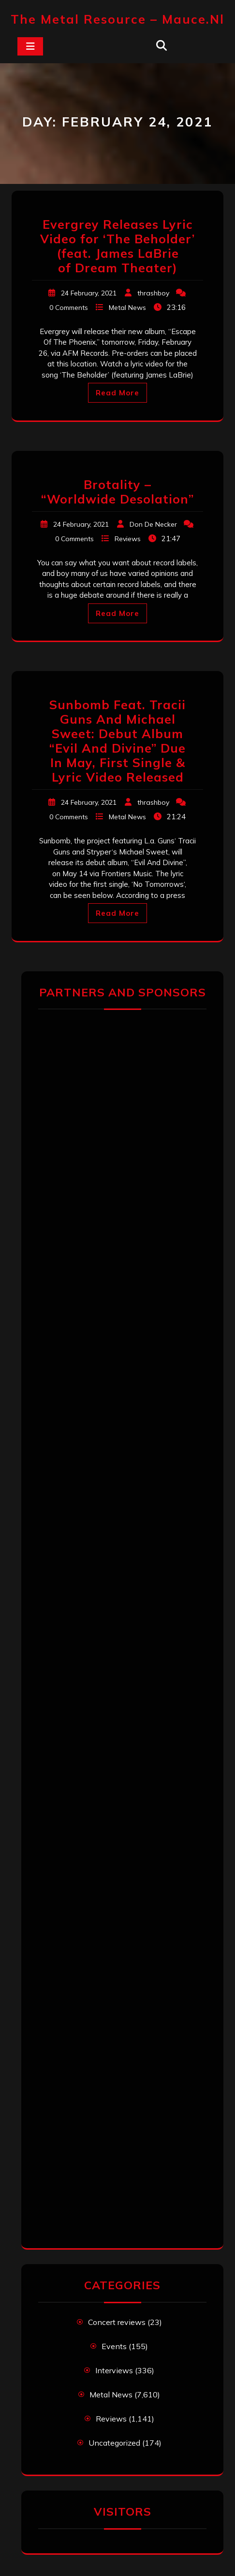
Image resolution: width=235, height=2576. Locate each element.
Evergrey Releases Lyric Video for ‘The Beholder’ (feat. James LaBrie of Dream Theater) (117, 246)
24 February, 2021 (89, 293)
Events (114, 2346)
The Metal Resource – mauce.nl (117, 19)
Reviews (128, 538)
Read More (117, 392)
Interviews (114, 2370)
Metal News (127, 307)
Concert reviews (117, 2322)
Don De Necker (153, 524)
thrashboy (153, 293)
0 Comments (68, 307)
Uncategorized (114, 2443)
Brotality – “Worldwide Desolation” (117, 491)
